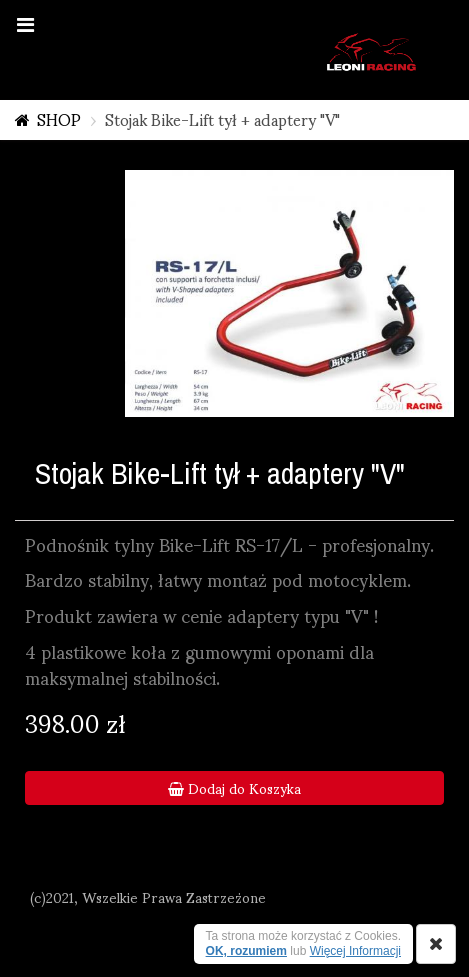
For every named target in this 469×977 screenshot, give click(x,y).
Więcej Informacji (355, 951)
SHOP (59, 118)
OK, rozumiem (246, 951)
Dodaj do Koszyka (234, 788)
